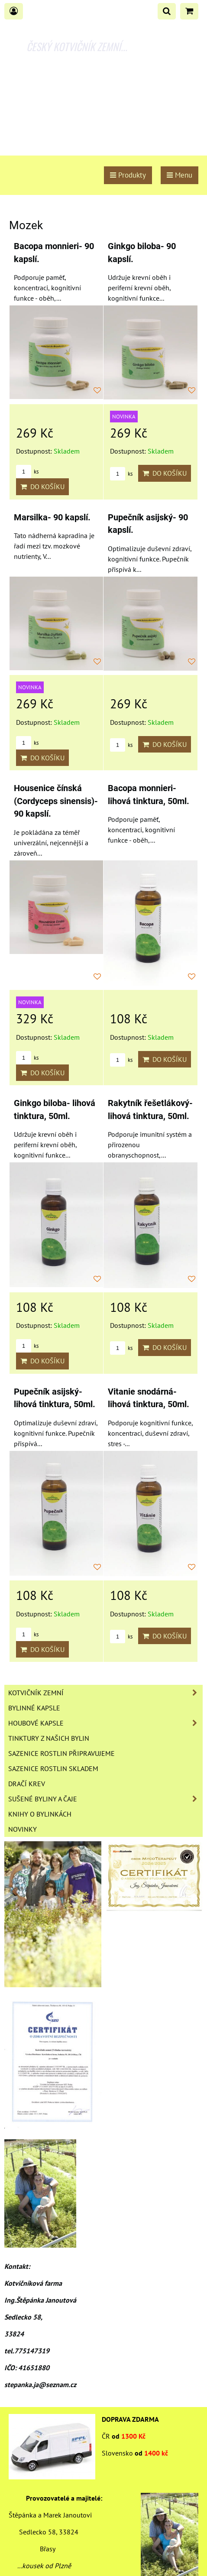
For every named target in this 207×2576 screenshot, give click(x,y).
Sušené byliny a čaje (105, 1798)
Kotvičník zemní (105, 1692)
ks (27, 471)
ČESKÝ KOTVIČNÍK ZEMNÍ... (76, 46)
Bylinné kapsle (34, 1707)
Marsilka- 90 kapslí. (52, 517)
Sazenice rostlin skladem (53, 1768)
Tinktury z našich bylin (48, 1738)
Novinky (22, 1829)
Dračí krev (26, 1783)
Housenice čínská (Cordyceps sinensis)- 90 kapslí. (56, 801)
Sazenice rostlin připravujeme (61, 1753)
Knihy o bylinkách (39, 1814)
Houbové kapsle (105, 1723)
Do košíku (42, 486)
